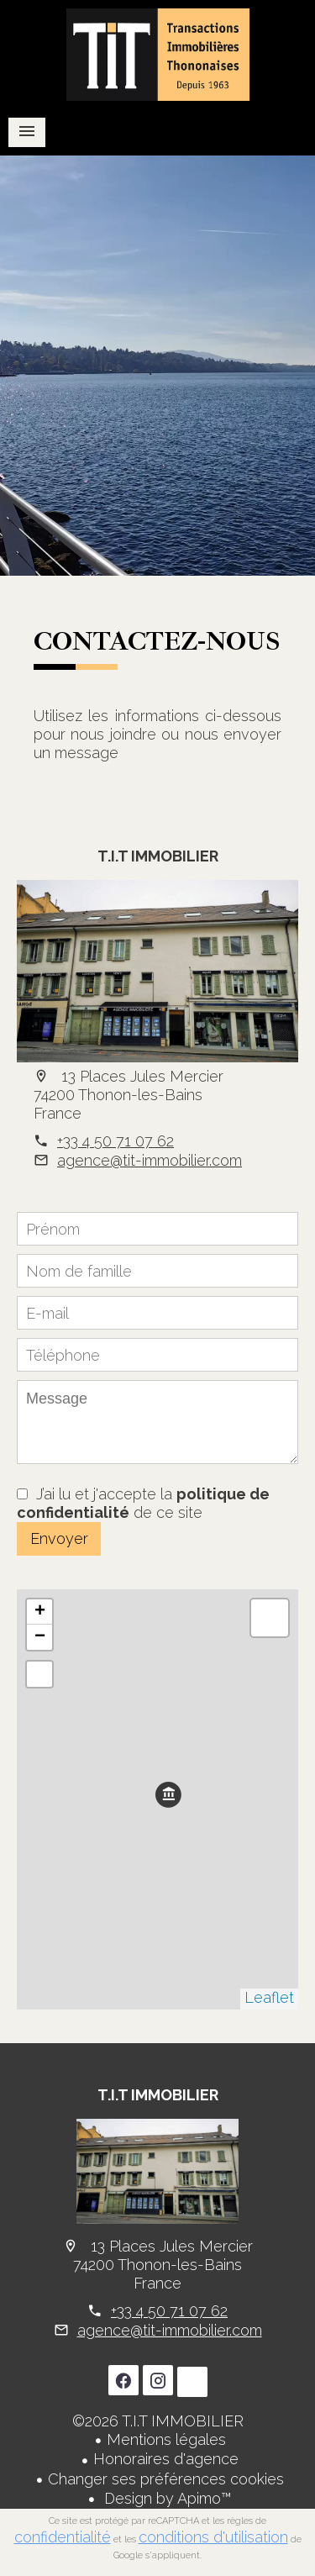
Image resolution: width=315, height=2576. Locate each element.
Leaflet (269, 1997)
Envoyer (59, 1538)
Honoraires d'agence (166, 2459)
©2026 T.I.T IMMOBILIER (158, 2421)
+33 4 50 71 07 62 (115, 1141)
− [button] (39, 1637)
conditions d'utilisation (213, 2537)
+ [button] (39, 1612)
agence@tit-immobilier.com (149, 1160)
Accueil (157, 54)
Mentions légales (166, 2439)
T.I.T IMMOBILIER (157, 856)
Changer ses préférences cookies (166, 2479)
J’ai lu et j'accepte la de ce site (143, 1503)
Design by (166, 2498)
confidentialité (62, 2537)
